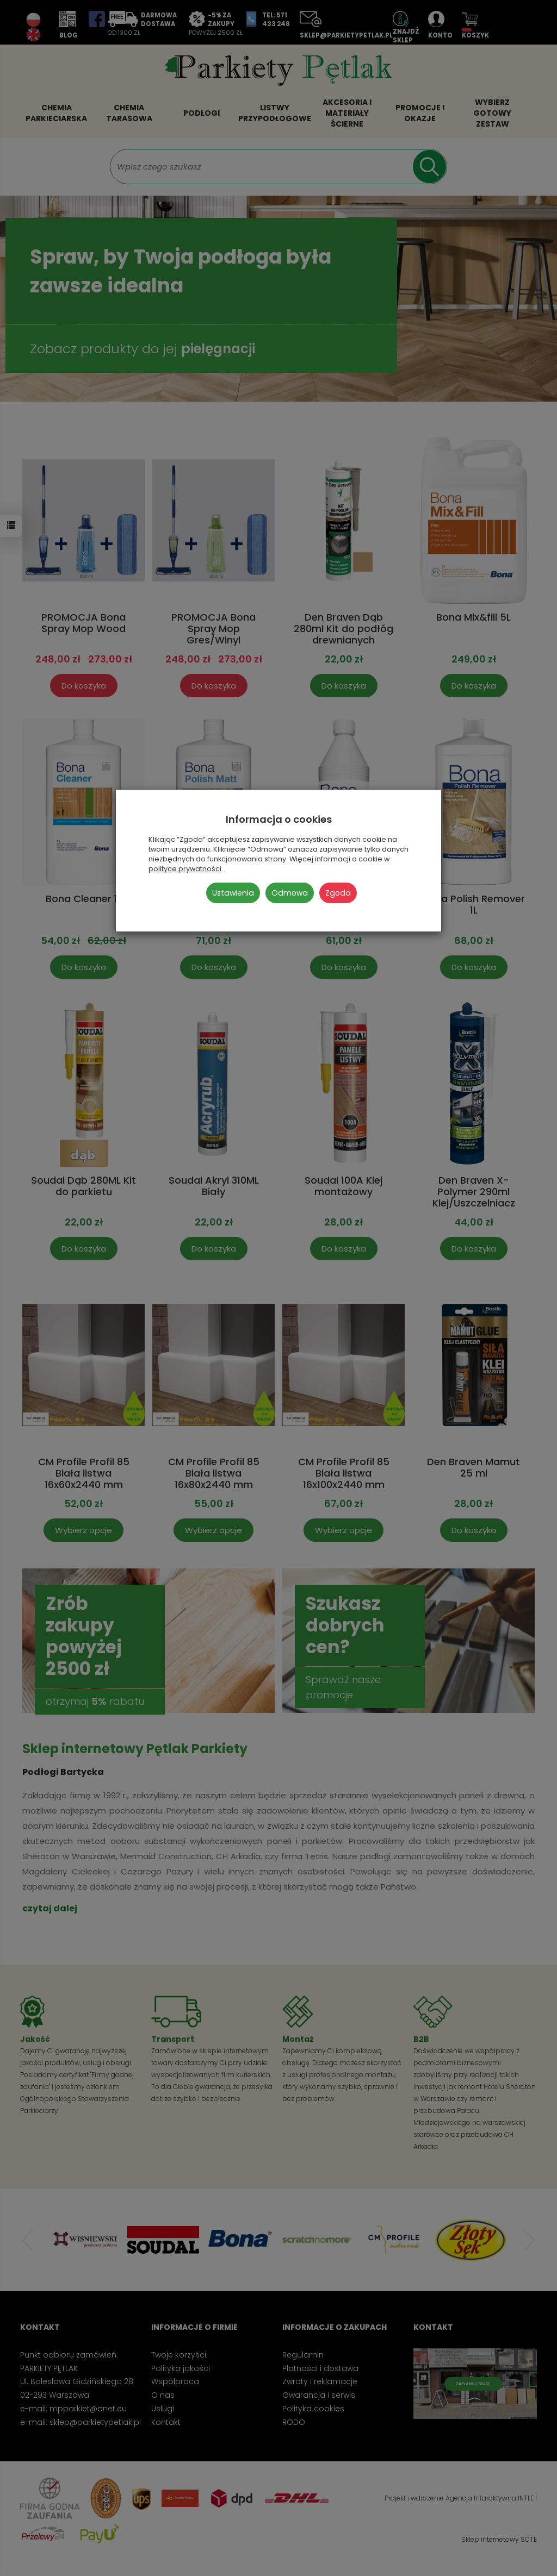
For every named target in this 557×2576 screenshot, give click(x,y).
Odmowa (289, 892)
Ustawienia (233, 892)
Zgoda (338, 892)
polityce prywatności (184, 868)
